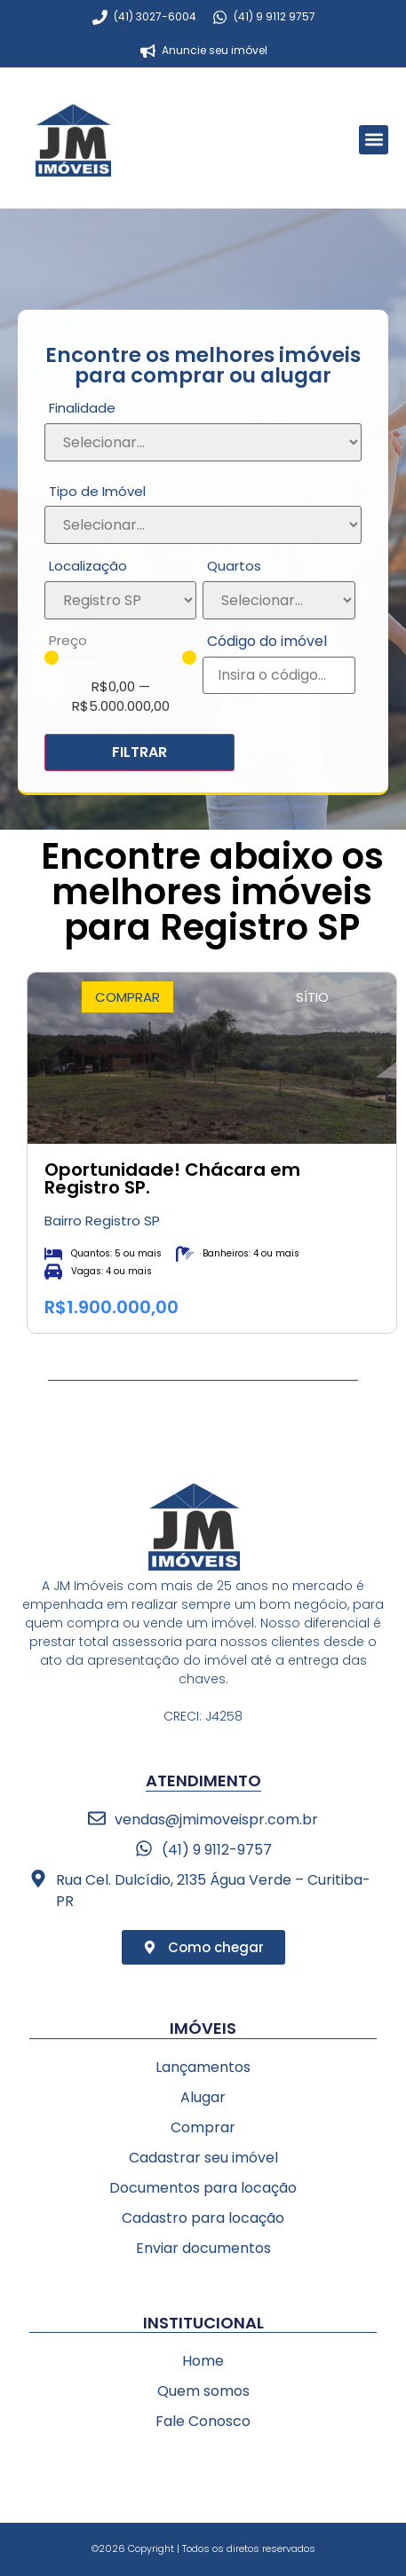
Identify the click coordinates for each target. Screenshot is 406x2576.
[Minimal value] (120, 657)
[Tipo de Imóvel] (203, 525)
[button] (373, 139)
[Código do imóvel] (278, 675)
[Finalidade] (203, 442)
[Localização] (120, 600)
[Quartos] (278, 600)
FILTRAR (139, 752)
